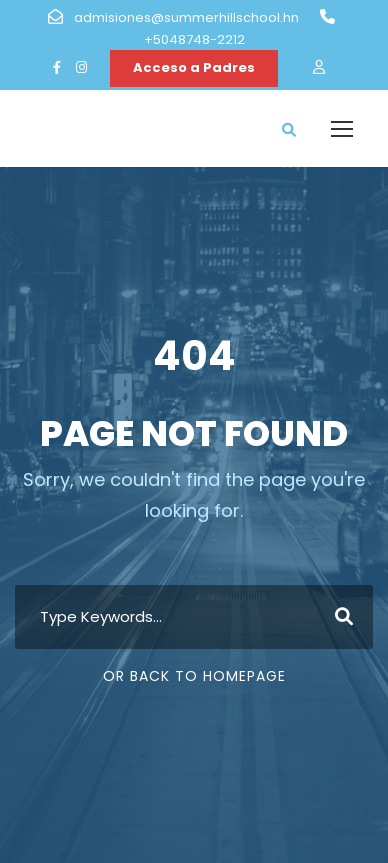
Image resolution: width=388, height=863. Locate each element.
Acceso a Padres (194, 67)
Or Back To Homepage (194, 676)
